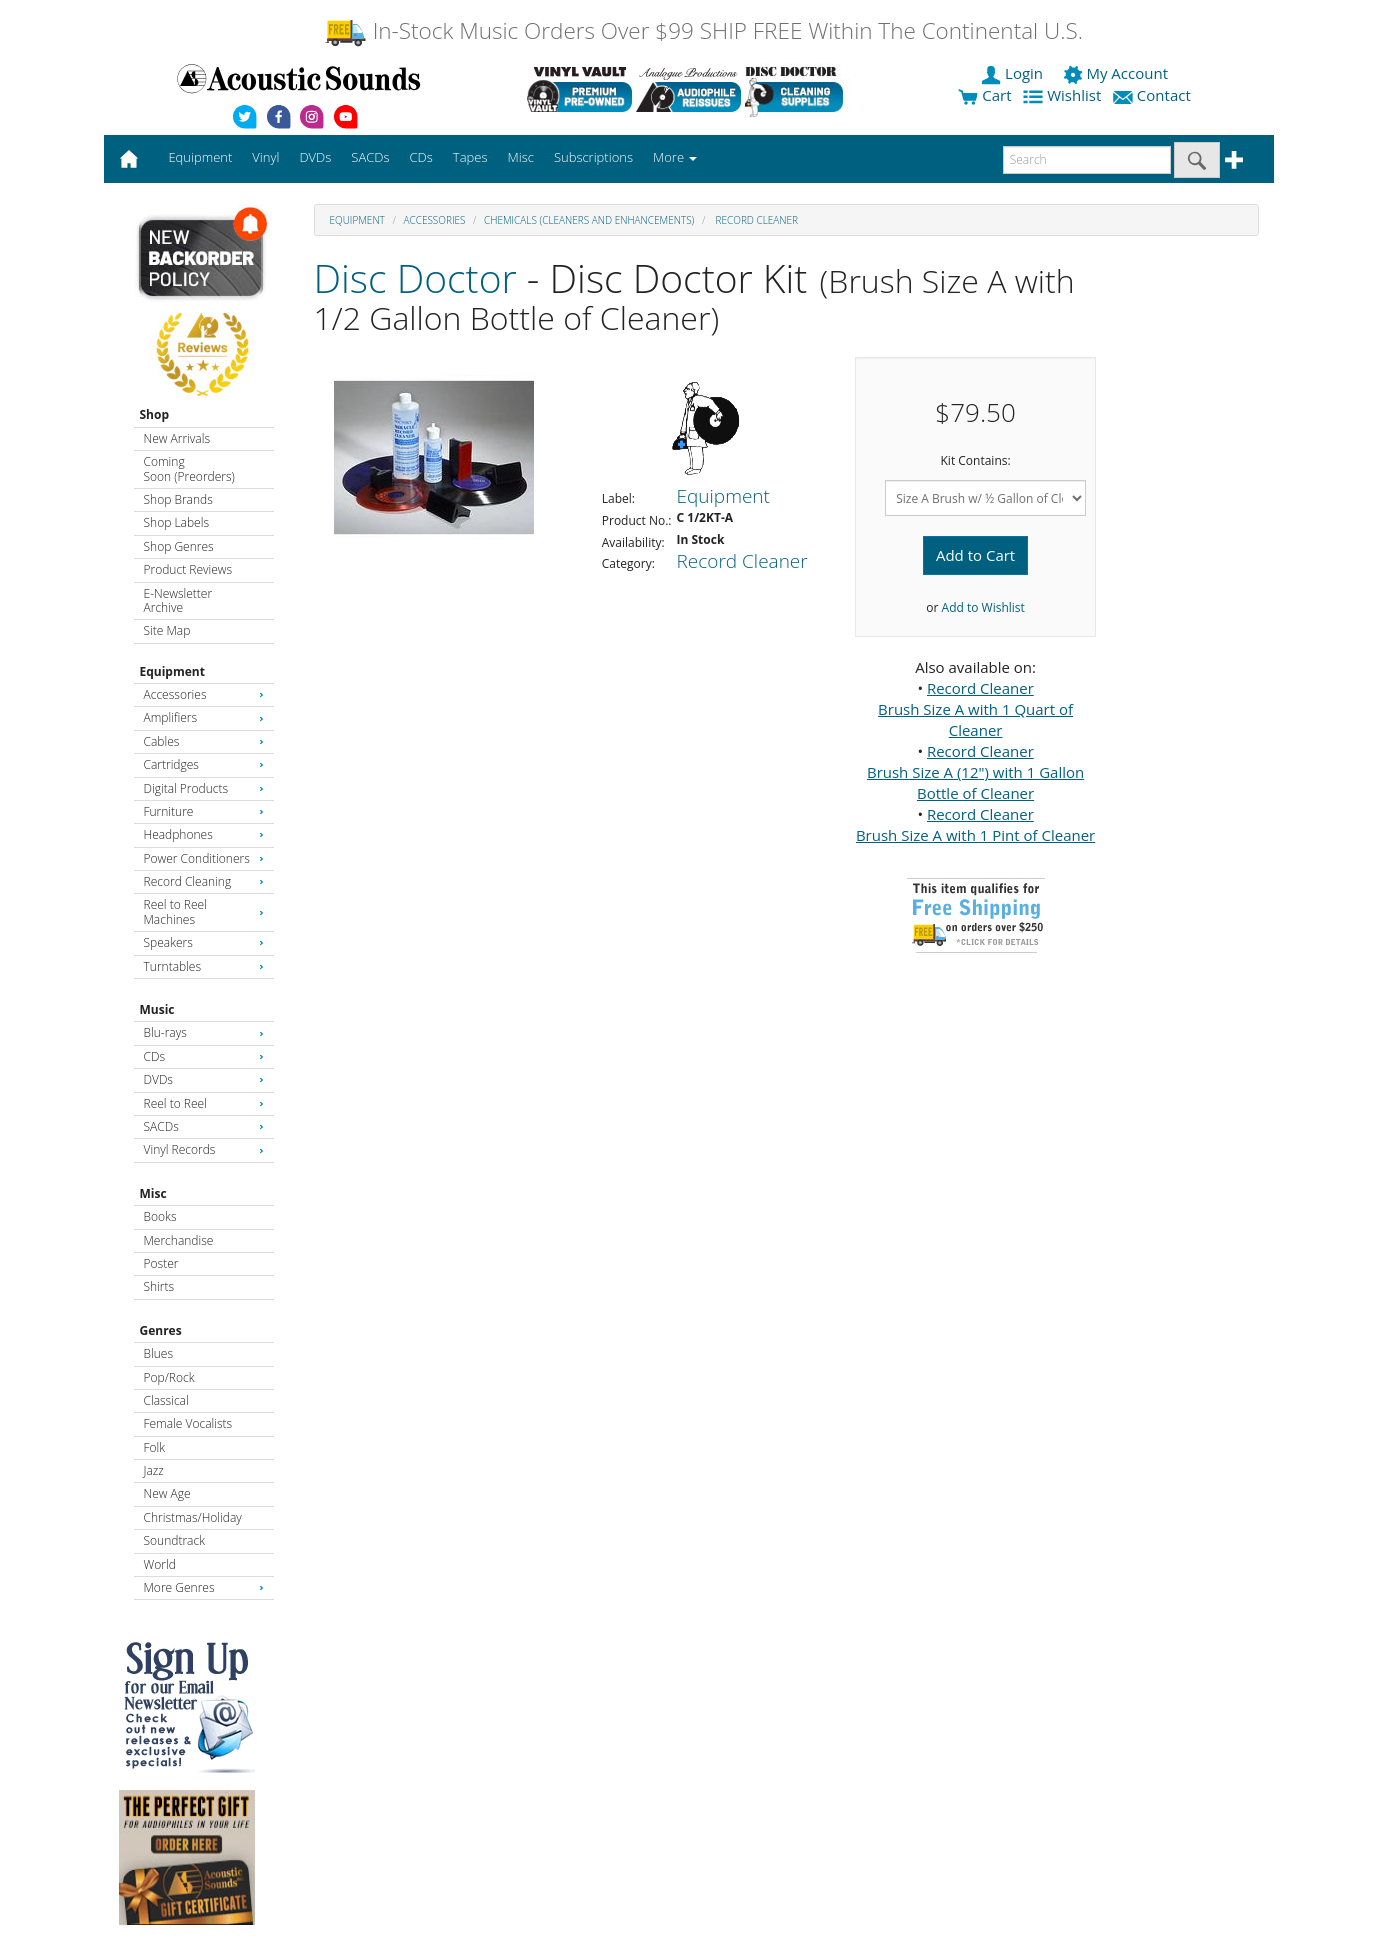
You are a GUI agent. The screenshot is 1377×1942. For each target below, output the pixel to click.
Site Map (167, 630)
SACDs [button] (370, 157)
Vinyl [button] (265, 157)
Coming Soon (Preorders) (189, 468)
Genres (161, 1330)
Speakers (204, 942)
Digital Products (204, 788)
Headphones (204, 834)
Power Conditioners (204, 858)
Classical (166, 1400)
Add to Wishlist (983, 607)
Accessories (204, 694)
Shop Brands (178, 499)
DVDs (204, 1079)
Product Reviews (188, 569)
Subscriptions (593, 157)
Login (1014, 73)
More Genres (204, 1587)
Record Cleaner (755, 220)
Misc (153, 1193)
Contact (1154, 95)
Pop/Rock (169, 1377)
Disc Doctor (415, 277)
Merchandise (179, 1240)
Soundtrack (174, 1540)
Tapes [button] (470, 157)
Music (157, 1009)
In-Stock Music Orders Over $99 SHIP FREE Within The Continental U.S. (703, 30)
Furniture (204, 811)
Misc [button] (520, 157)
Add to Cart (975, 555)
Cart (984, 95)
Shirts (159, 1286)
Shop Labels (176, 522)
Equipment (172, 671)
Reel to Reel (204, 1103)
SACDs (204, 1126)
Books (160, 1216)
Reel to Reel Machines (204, 911)
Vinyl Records (204, 1149)
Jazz (154, 1470)
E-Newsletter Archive (178, 600)
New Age (167, 1493)
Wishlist (1064, 95)
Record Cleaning (204, 881)
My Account (1117, 73)
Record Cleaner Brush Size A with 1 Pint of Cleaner (975, 824)
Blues (159, 1353)
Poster (161, 1263)
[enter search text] (1087, 160)
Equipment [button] (200, 157)
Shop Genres (179, 546)
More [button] (675, 157)
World (160, 1564)
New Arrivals (177, 438)
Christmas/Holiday (193, 1517)
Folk (155, 1447)
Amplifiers (204, 717)
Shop (155, 414)
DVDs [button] (315, 157)
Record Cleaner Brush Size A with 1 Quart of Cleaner (975, 709)
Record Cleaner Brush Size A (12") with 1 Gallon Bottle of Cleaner (975, 772)
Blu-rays (204, 1032)
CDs (204, 1056)
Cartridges (204, 764)
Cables (204, 741)
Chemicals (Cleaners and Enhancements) (589, 220)
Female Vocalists (188, 1423)
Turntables (204, 966)
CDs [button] (421, 157)
